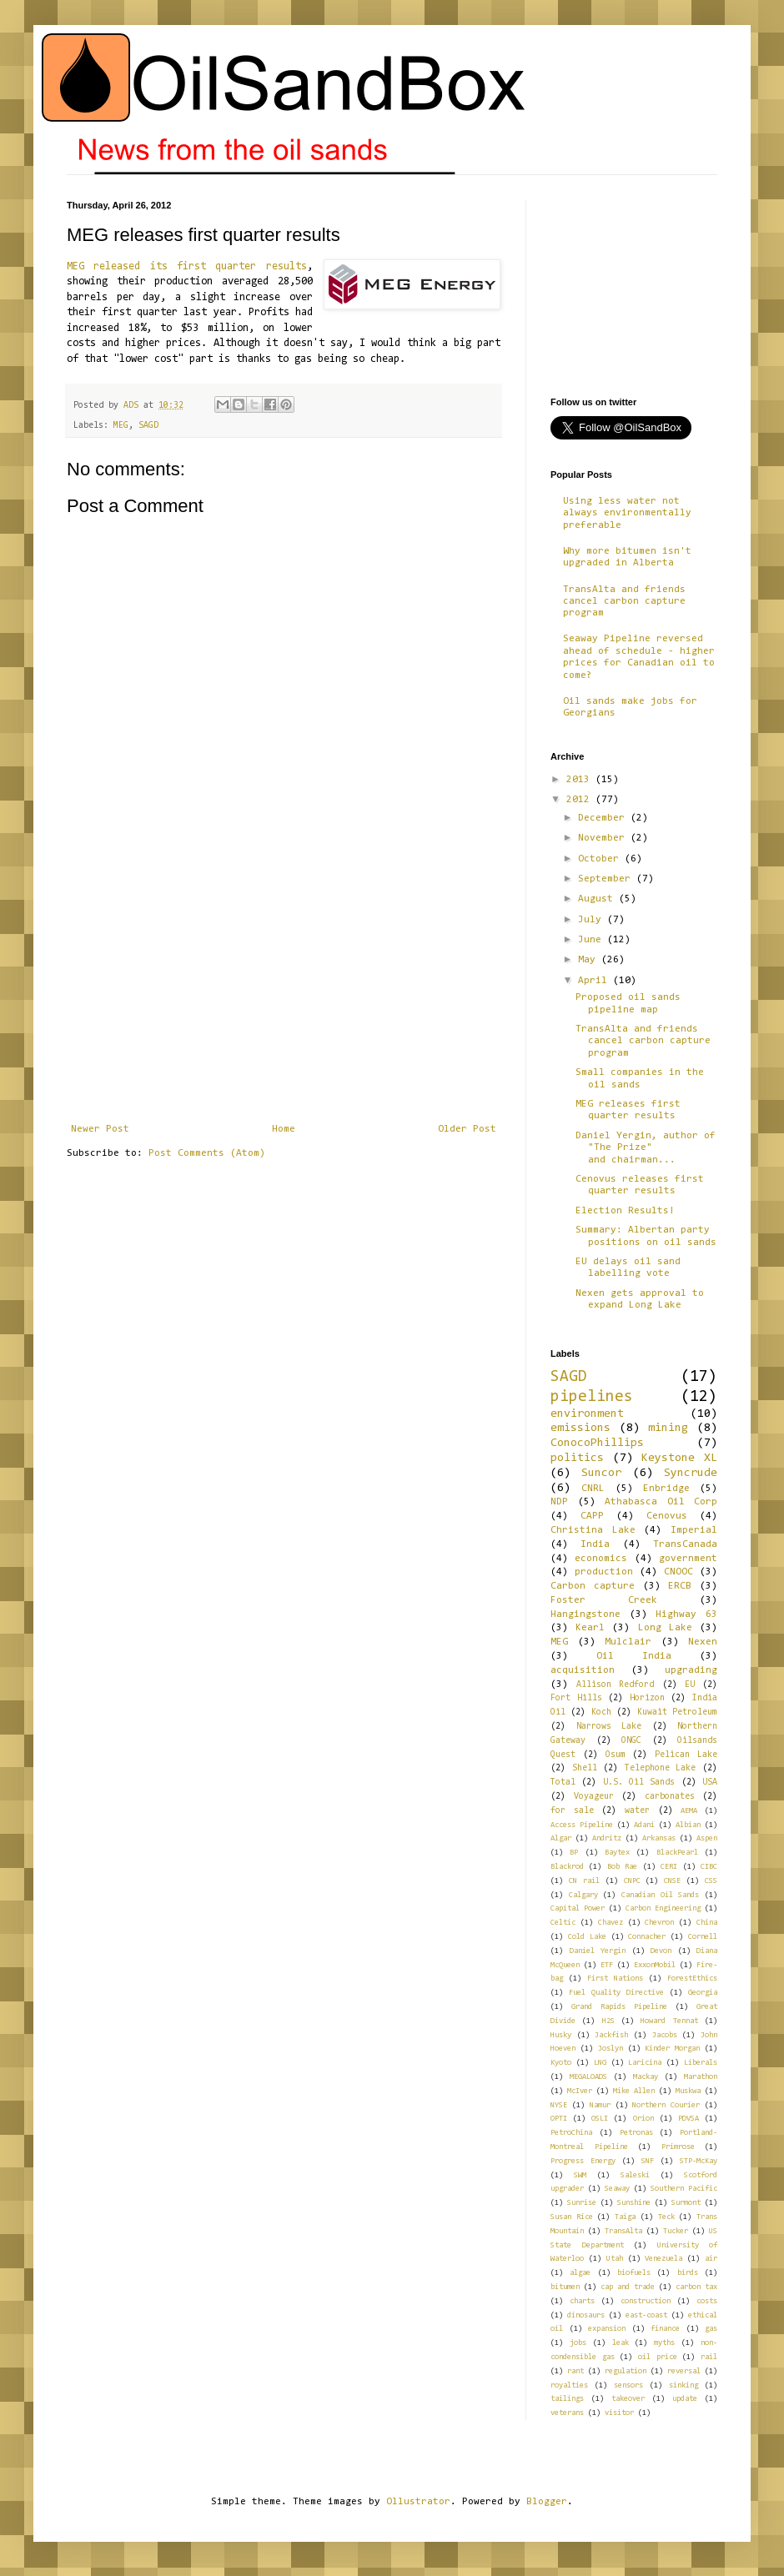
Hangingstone (585, 1614)
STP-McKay (698, 2161)
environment (587, 1414)
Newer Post (100, 1129)
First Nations (615, 1978)
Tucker (675, 2231)
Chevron (659, 1922)
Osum (616, 1755)
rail (709, 2357)
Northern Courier (666, 2105)
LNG (600, 2062)
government (688, 1559)
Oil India (633, 1656)
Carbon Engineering (663, 1908)
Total (562, 1782)
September (607, 879)
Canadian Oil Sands (660, 1895)
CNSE (672, 1881)
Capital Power (577, 1908)
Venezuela (663, 2258)
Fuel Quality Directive (616, 1992)
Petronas (636, 2133)
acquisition (582, 1670)
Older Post (467, 1129)
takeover (628, 2399)
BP (574, 1852)
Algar (560, 1838)
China (706, 1922)
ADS (133, 405)
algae (580, 2273)
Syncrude (690, 1473)
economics (601, 1559)
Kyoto (560, 2062)
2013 (581, 780)
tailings (567, 2399)
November (604, 838)
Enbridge (666, 1489)
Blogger (546, 2502)
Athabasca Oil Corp (661, 1502)
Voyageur (594, 1796)
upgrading (691, 1670)
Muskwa (688, 2091)
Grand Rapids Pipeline (619, 2007)
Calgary (583, 1895)
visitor (619, 2413)
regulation (625, 2371)
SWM (580, 2175)
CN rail (584, 1881)
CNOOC (678, 1572)
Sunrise (581, 2203)
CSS (711, 1881)
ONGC (631, 1740)
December (604, 818)
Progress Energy (583, 2161)
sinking (683, 2385)
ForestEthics (692, 1978)
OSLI (599, 2118)
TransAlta (623, 2231)
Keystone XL (679, 1458)
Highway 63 (686, 1614)
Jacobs (664, 2035)
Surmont (686, 2203)
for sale (572, 1810)
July (592, 920)
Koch (601, 1712)
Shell (584, 1768)
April (595, 981)
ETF (607, 1965)
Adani (644, 1825)
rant (575, 2371)
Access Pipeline (581, 1825)
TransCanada (685, 1544)
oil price (657, 2357)
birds (687, 2273)
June (592, 940)
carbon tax (696, 2287)
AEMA (689, 1811)
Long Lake (665, 1628)
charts (582, 2301)
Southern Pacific (684, 2188)
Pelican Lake (686, 1755)
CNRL (593, 1489)
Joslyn (610, 2048)
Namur (600, 2105)
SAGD (148, 425)
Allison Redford (615, 1685)
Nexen (702, 1642)
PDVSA (688, 2118)
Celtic (562, 1922)
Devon (661, 1951)
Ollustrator (418, 2502)
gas (711, 2328)
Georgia (702, 1992)
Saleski (635, 2175)
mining (668, 1428)
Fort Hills (576, 1698)
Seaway (617, 2188)
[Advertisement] (283, 998)
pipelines (591, 1397)
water (637, 1810)
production (604, 1572)
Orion (643, 2118)
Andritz (606, 1838)
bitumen (565, 2287)
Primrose (678, 2147)
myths (664, 2343)
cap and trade (628, 2287)
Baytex (617, 1852)
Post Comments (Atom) (206, 1153)
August (598, 899)
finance (665, 2328)
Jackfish (611, 2035)
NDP (559, 1502)
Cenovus (666, 1516)
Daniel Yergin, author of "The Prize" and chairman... (645, 1148)
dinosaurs (586, 2315)
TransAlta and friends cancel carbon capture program (624, 602)
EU (690, 1685)
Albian (688, 1825)
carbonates (670, 1796)
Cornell (702, 1937)
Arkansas (659, 1838)
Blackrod (567, 1866)
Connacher (647, 1937)
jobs (578, 2343)
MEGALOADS (588, 2077)
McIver (579, 2091)
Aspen (706, 1838)
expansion (607, 2328)
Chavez (610, 1922)
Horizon (647, 1698)
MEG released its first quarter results (187, 266)
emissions (580, 1428)
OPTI (558, 2118)
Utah (614, 2258)
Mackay (645, 2077)
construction (646, 2301)
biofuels (634, 2273)
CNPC (632, 1881)
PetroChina (571, 2133)
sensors (628, 2385)
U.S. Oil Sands (639, 1782)
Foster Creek (603, 1600)
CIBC (709, 1866)
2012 (581, 800)
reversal (684, 2371)
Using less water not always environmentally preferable (627, 513)
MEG (120, 425)
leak (620, 2343)
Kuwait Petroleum (677, 1712)
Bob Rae (622, 1866)
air (711, 2258)
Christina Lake (593, 1530)
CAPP (592, 1516)
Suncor (601, 1473)
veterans (567, 2413)
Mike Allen (634, 2091)
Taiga (625, 2217)
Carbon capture (592, 1586)
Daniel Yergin (598, 1951)
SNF (647, 2161)
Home (283, 1129)
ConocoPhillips (597, 1443)
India (595, 1544)
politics (577, 1458)
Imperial (694, 1530)
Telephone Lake (660, 1768)
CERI (669, 1866)
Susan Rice (571, 2217)
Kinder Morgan (672, 2048)
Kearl (590, 1628)
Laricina (644, 2062)
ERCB (679, 1586)
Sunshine (634, 2203)
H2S (608, 2021)
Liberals (700, 2062)
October (601, 859)
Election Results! (625, 1211)
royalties (569, 2385)
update (684, 2399)
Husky (560, 2035)
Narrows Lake (609, 1726)
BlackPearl (677, 1852)
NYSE (558, 2105)
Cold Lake (587, 1937)
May (589, 960)
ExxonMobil (655, 1965)
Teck (666, 2217)
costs (706, 2301)
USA (709, 1782)
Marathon (700, 2077)
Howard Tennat (669, 2021)
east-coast (646, 2315)
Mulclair (628, 1642)
